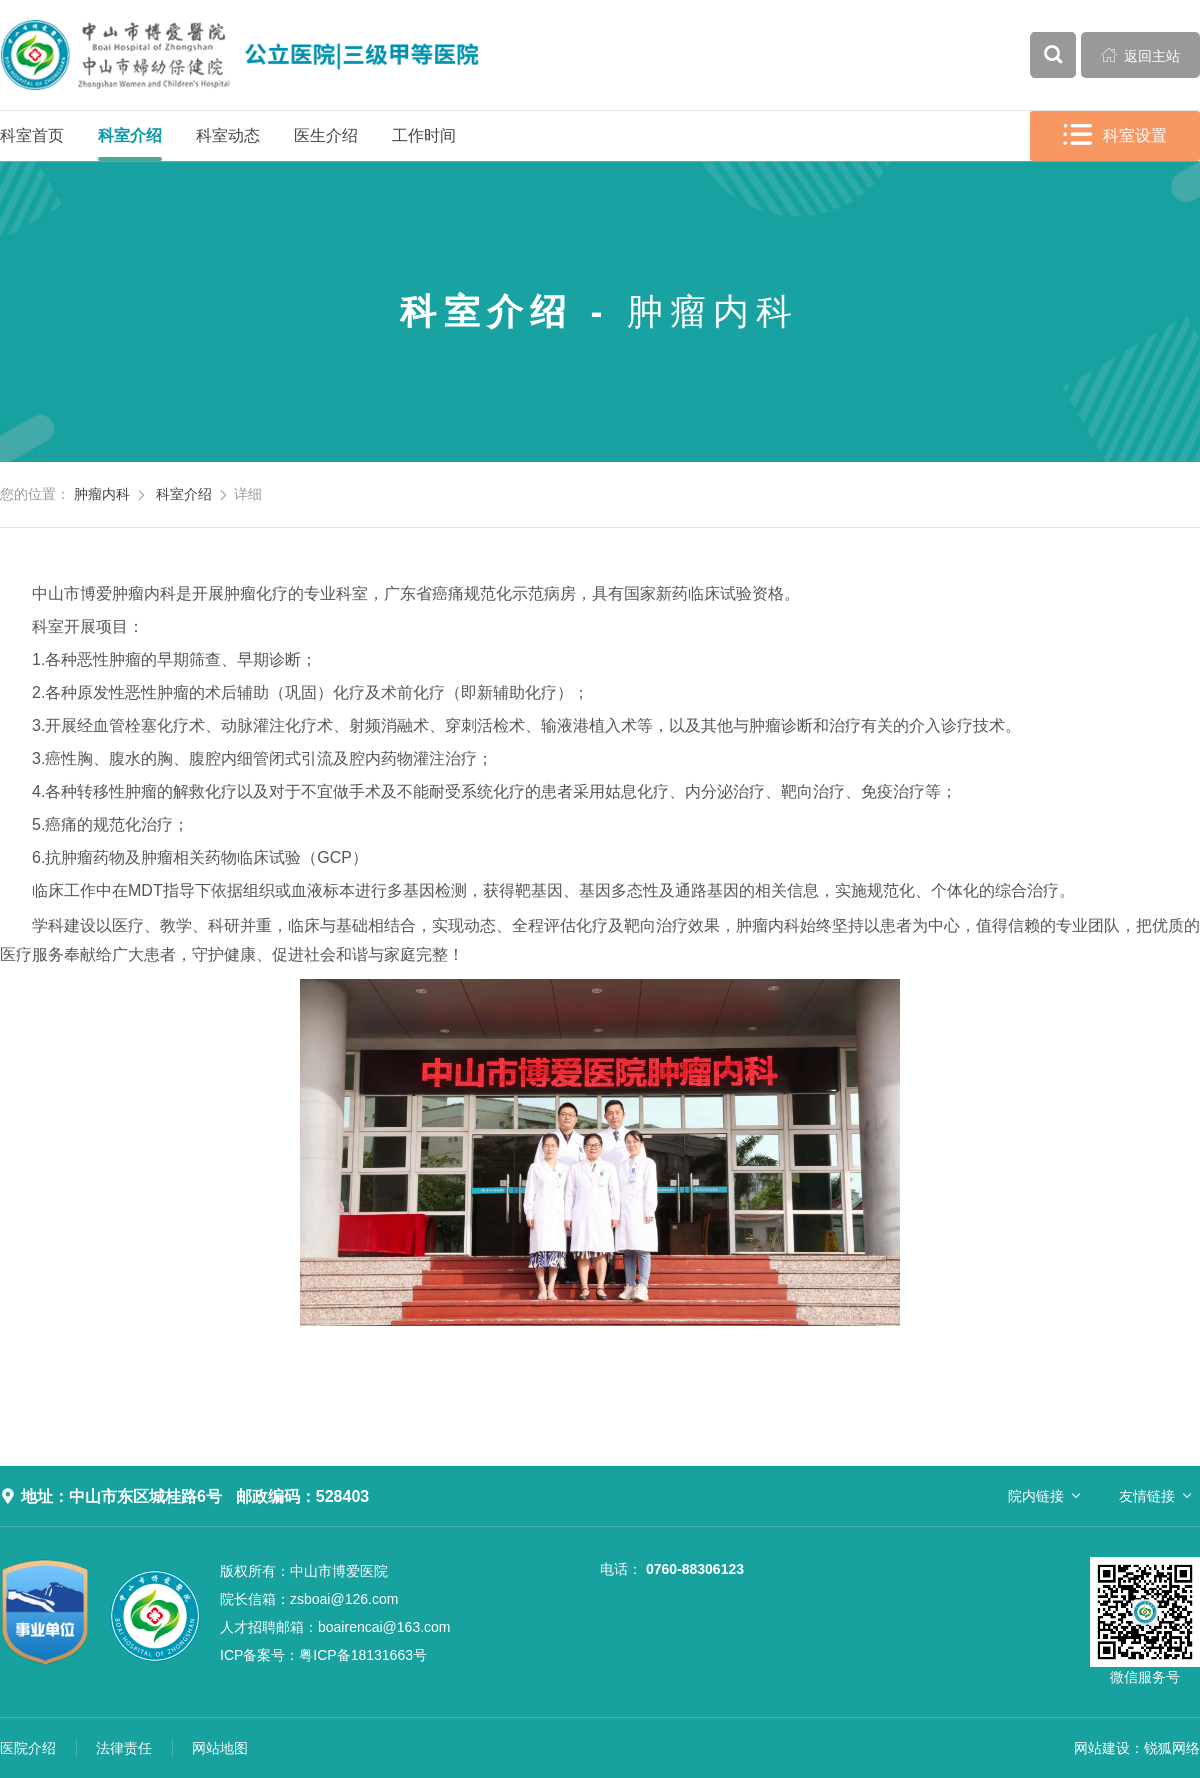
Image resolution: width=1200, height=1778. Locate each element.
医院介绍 (28, 1748)
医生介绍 (326, 135)
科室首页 (32, 135)
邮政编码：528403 (302, 1496)
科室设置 (1115, 135)
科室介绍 (130, 135)
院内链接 (1036, 1496)
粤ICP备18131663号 (323, 1655)
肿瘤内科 (102, 494)
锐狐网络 (1172, 1748)
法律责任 (124, 1748)
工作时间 (424, 135)
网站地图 (220, 1748)
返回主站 (1141, 55)
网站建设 (1102, 1748)
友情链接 (1147, 1496)
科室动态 (228, 135)
